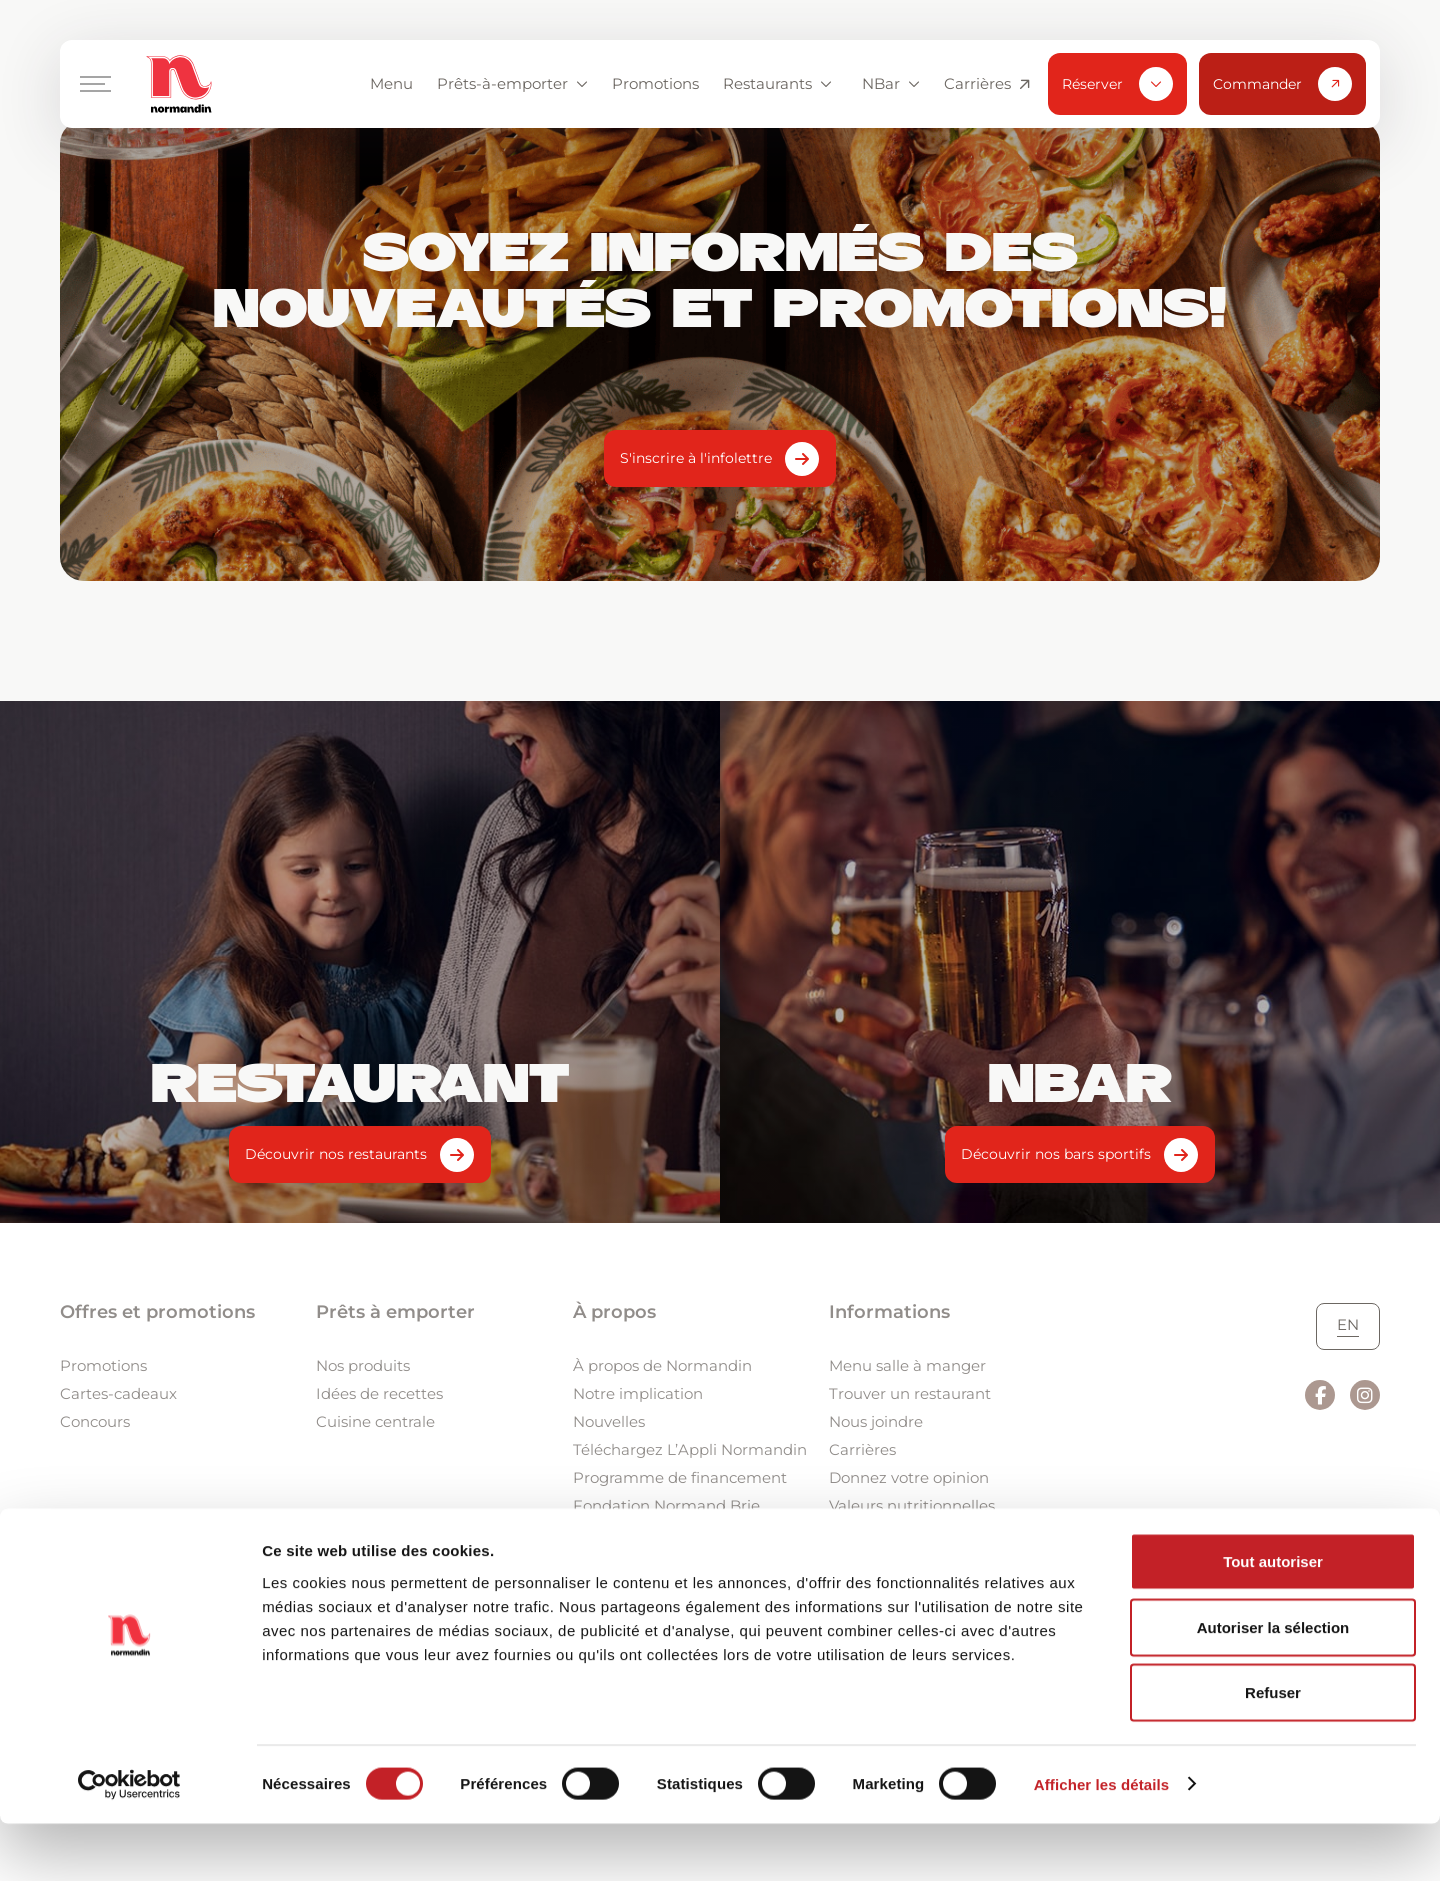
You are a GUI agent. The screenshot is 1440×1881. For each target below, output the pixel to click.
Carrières (987, 84)
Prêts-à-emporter (512, 83)
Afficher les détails (1101, 1841)
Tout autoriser (1273, 1618)
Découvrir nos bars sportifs (1056, 1154)
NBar (891, 83)
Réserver (1117, 84)
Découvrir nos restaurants (336, 1154)
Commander (1282, 84)
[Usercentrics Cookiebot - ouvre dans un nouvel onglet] (129, 1842)
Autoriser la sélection (1273, 1684)
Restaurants (777, 83)
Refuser (1273, 1749)
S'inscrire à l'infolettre (696, 458)
